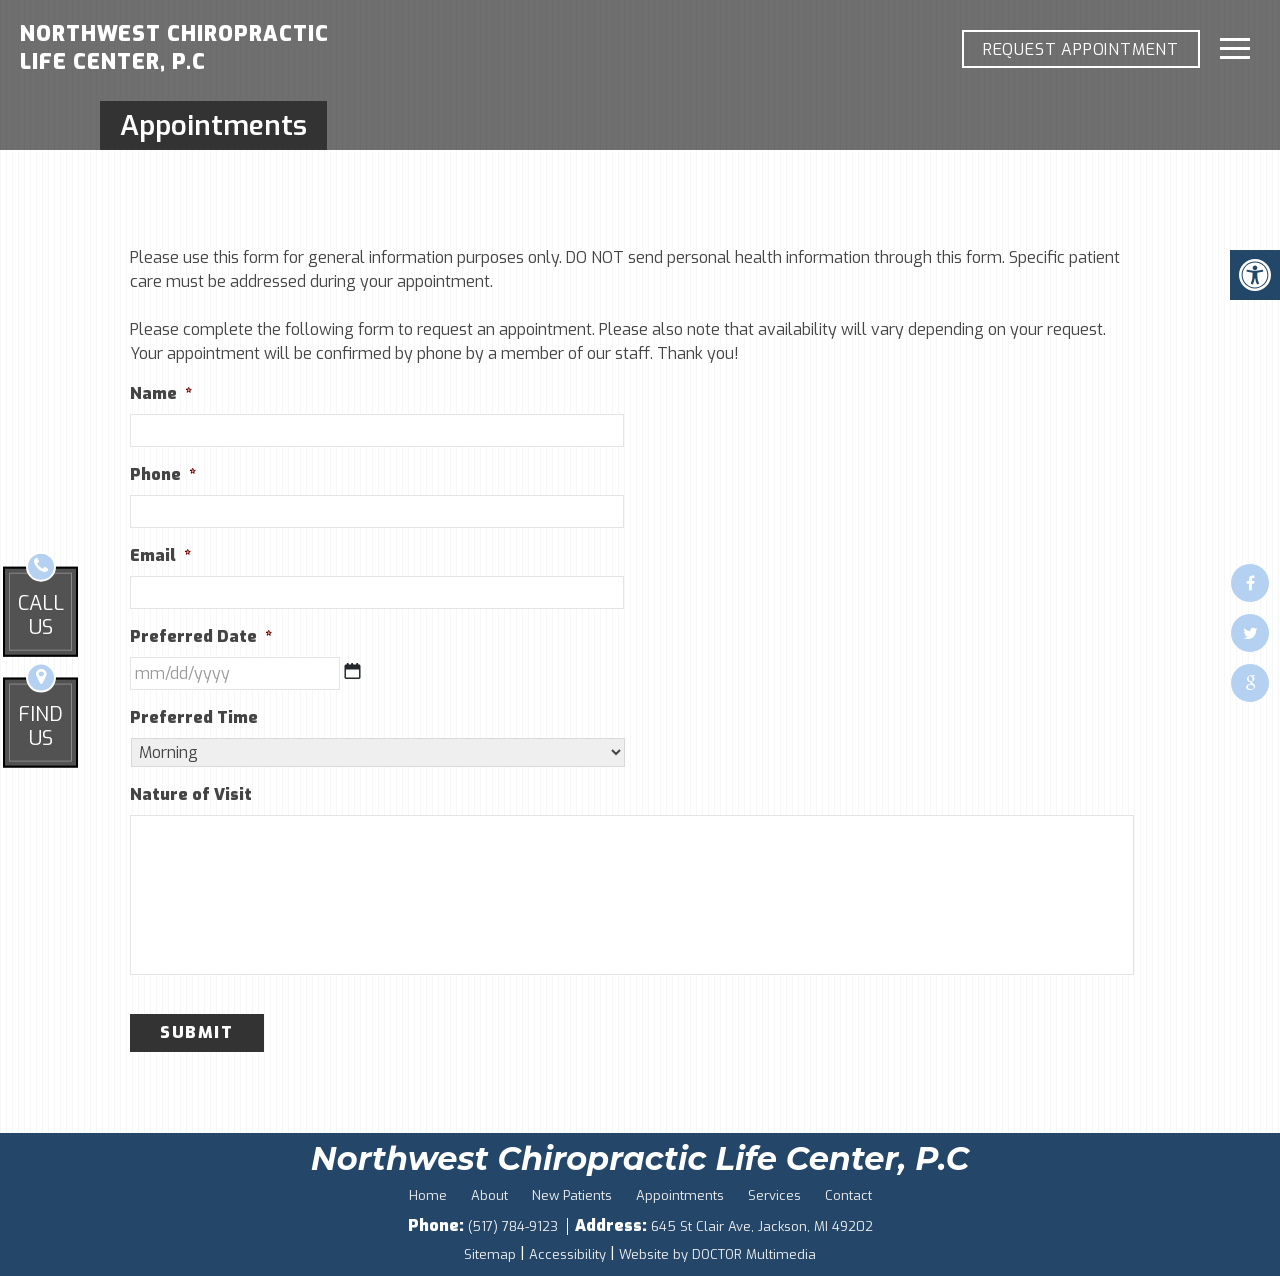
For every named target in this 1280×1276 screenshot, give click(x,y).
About (489, 1195)
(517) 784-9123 (515, 1226)
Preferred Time (194, 718)
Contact (848, 1195)
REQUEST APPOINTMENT (1081, 49)
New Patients (572, 1195)
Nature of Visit (191, 795)
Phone (163, 475)
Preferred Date (201, 637)
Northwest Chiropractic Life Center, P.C (174, 48)
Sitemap (490, 1254)
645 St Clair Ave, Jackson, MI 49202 (762, 1226)
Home (428, 1195)
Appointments (680, 1195)
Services (774, 1195)
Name (161, 394)
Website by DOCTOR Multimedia (717, 1254)
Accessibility (567, 1254)
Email (160, 556)
